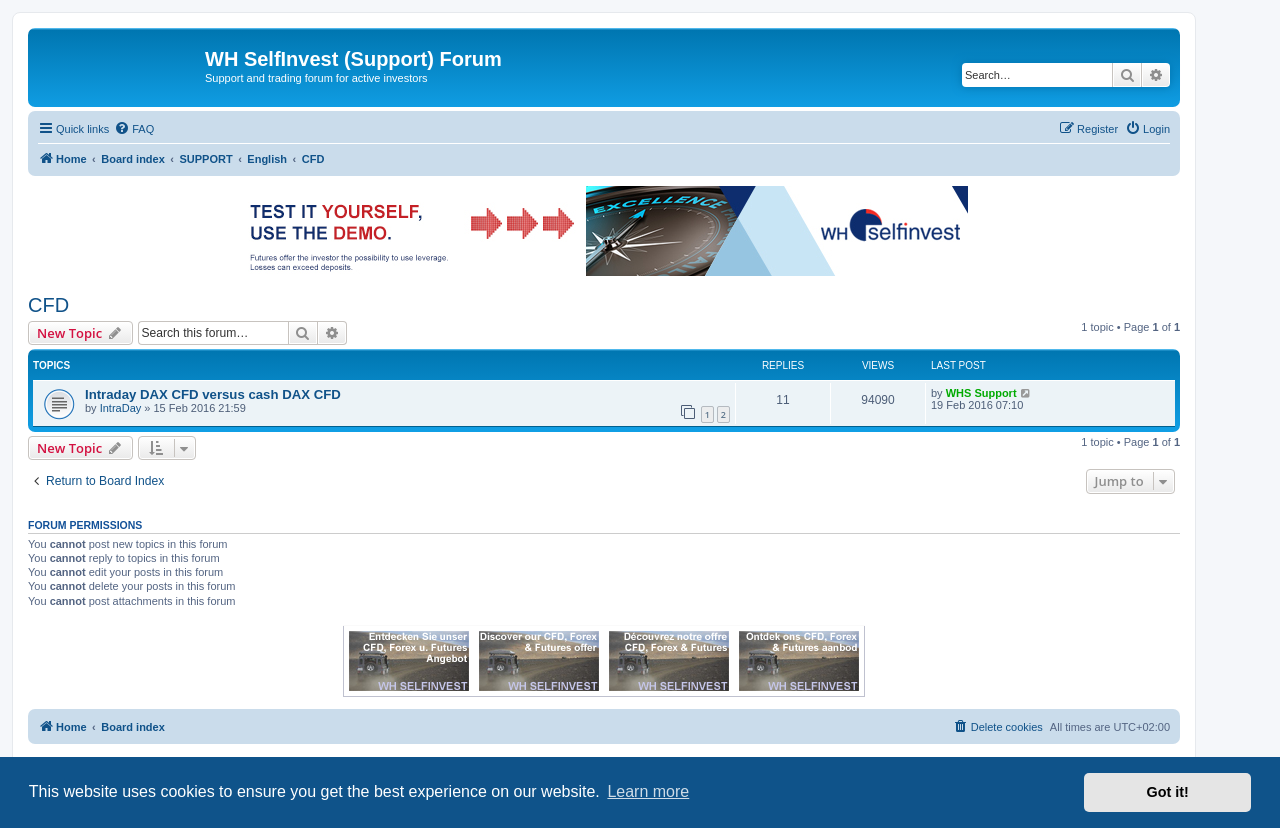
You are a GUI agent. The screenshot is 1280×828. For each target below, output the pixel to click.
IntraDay (121, 408)
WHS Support (981, 393)
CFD (48, 305)
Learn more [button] (648, 791)
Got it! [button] (1168, 792)
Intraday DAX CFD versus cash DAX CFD (213, 394)
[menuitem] (134, 129)
